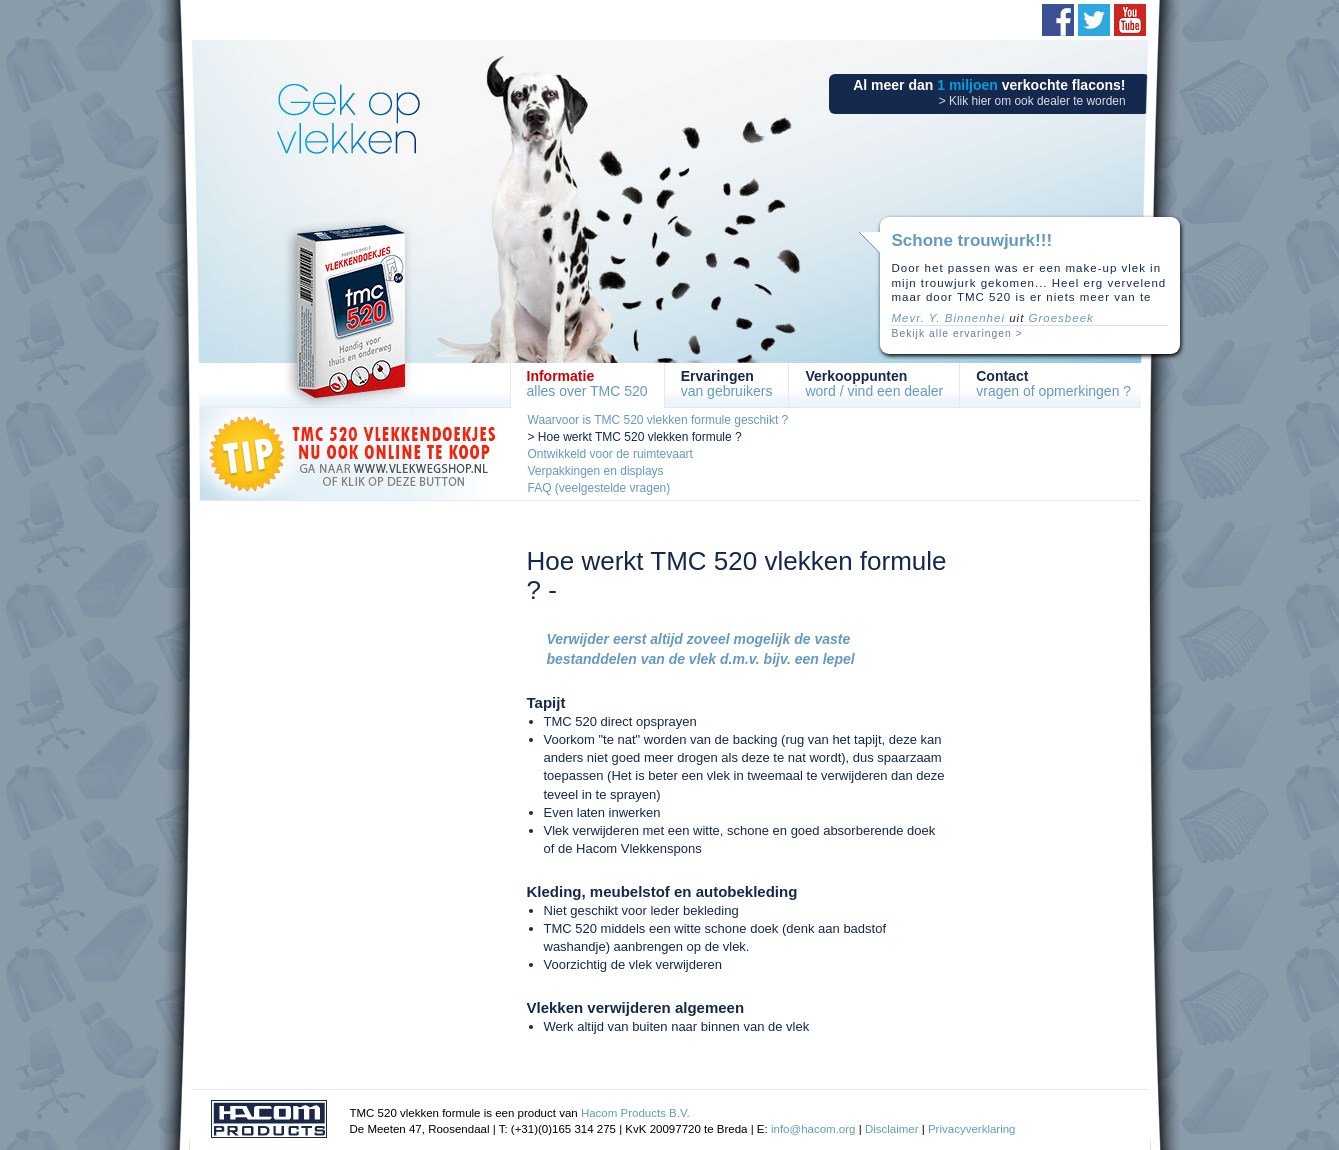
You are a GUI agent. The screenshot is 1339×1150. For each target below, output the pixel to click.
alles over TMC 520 (587, 383)
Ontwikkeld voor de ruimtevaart (610, 454)
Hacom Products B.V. (635, 1113)
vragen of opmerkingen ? (1053, 383)
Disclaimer (892, 1129)
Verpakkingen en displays (596, 471)
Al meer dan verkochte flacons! (989, 92)
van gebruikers (727, 383)
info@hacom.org (813, 1129)
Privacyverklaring (972, 1129)
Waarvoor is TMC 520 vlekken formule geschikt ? (658, 420)
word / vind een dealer (874, 383)
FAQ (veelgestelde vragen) (599, 488)
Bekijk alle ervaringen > (957, 333)
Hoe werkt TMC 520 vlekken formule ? (640, 437)
